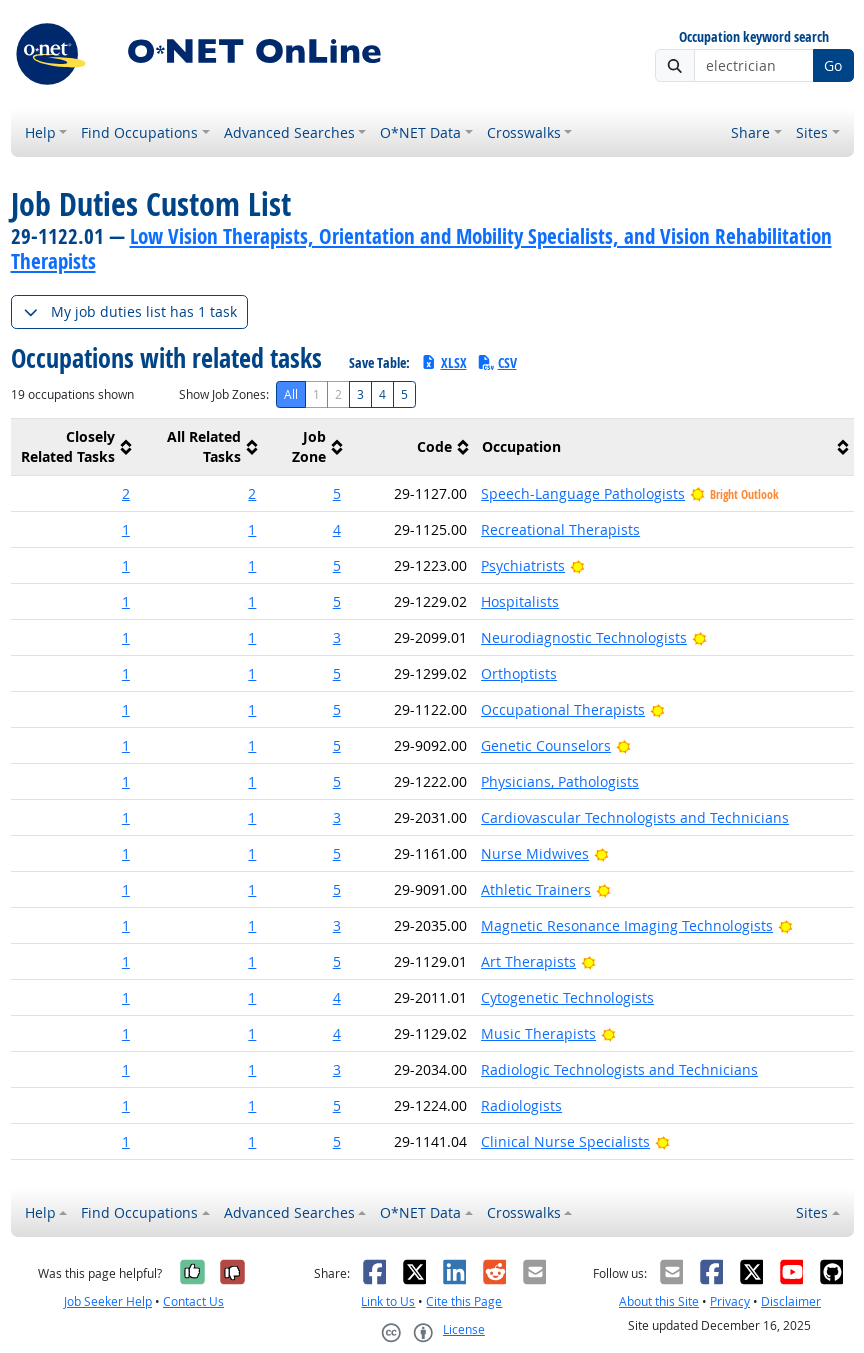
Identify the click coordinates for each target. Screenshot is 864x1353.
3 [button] (337, 637)
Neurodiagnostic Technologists (584, 637)
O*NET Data (420, 132)
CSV (497, 362)
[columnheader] (74, 446)
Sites (812, 132)
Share (750, 132)
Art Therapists (528, 961)
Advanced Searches (289, 132)
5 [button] (337, 493)
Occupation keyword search (754, 37)
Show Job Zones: (224, 394)
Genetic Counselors (546, 745)
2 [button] (126, 493)
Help (40, 132)
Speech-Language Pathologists (583, 493)
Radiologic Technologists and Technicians (619, 1069)
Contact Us (193, 1301)
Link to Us (388, 1301)
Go (833, 65)
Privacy (730, 1301)
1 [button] (126, 529)
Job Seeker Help (108, 1301)
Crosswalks (524, 132)
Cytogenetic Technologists (567, 997)
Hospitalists (520, 601)
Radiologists (521, 1105)
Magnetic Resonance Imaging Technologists (627, 925)
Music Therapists (538, 1033)
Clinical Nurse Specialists (565, 1141)
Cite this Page (464, 1301)
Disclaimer (791, 1301)
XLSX (443, 362)
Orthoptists (519, 673)
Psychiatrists (523, 565)
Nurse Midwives (535, 853)
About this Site (659, 1301)
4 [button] (337, 529)
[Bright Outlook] (577, 565)
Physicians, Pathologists (560, 781)
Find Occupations (139, 132)
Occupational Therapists (563, 709)
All (291, 394)
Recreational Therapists (560, 529)
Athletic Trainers (536, 889)
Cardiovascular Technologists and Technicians (635, 817)
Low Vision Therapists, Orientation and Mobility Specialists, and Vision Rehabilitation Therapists (421, 248)
